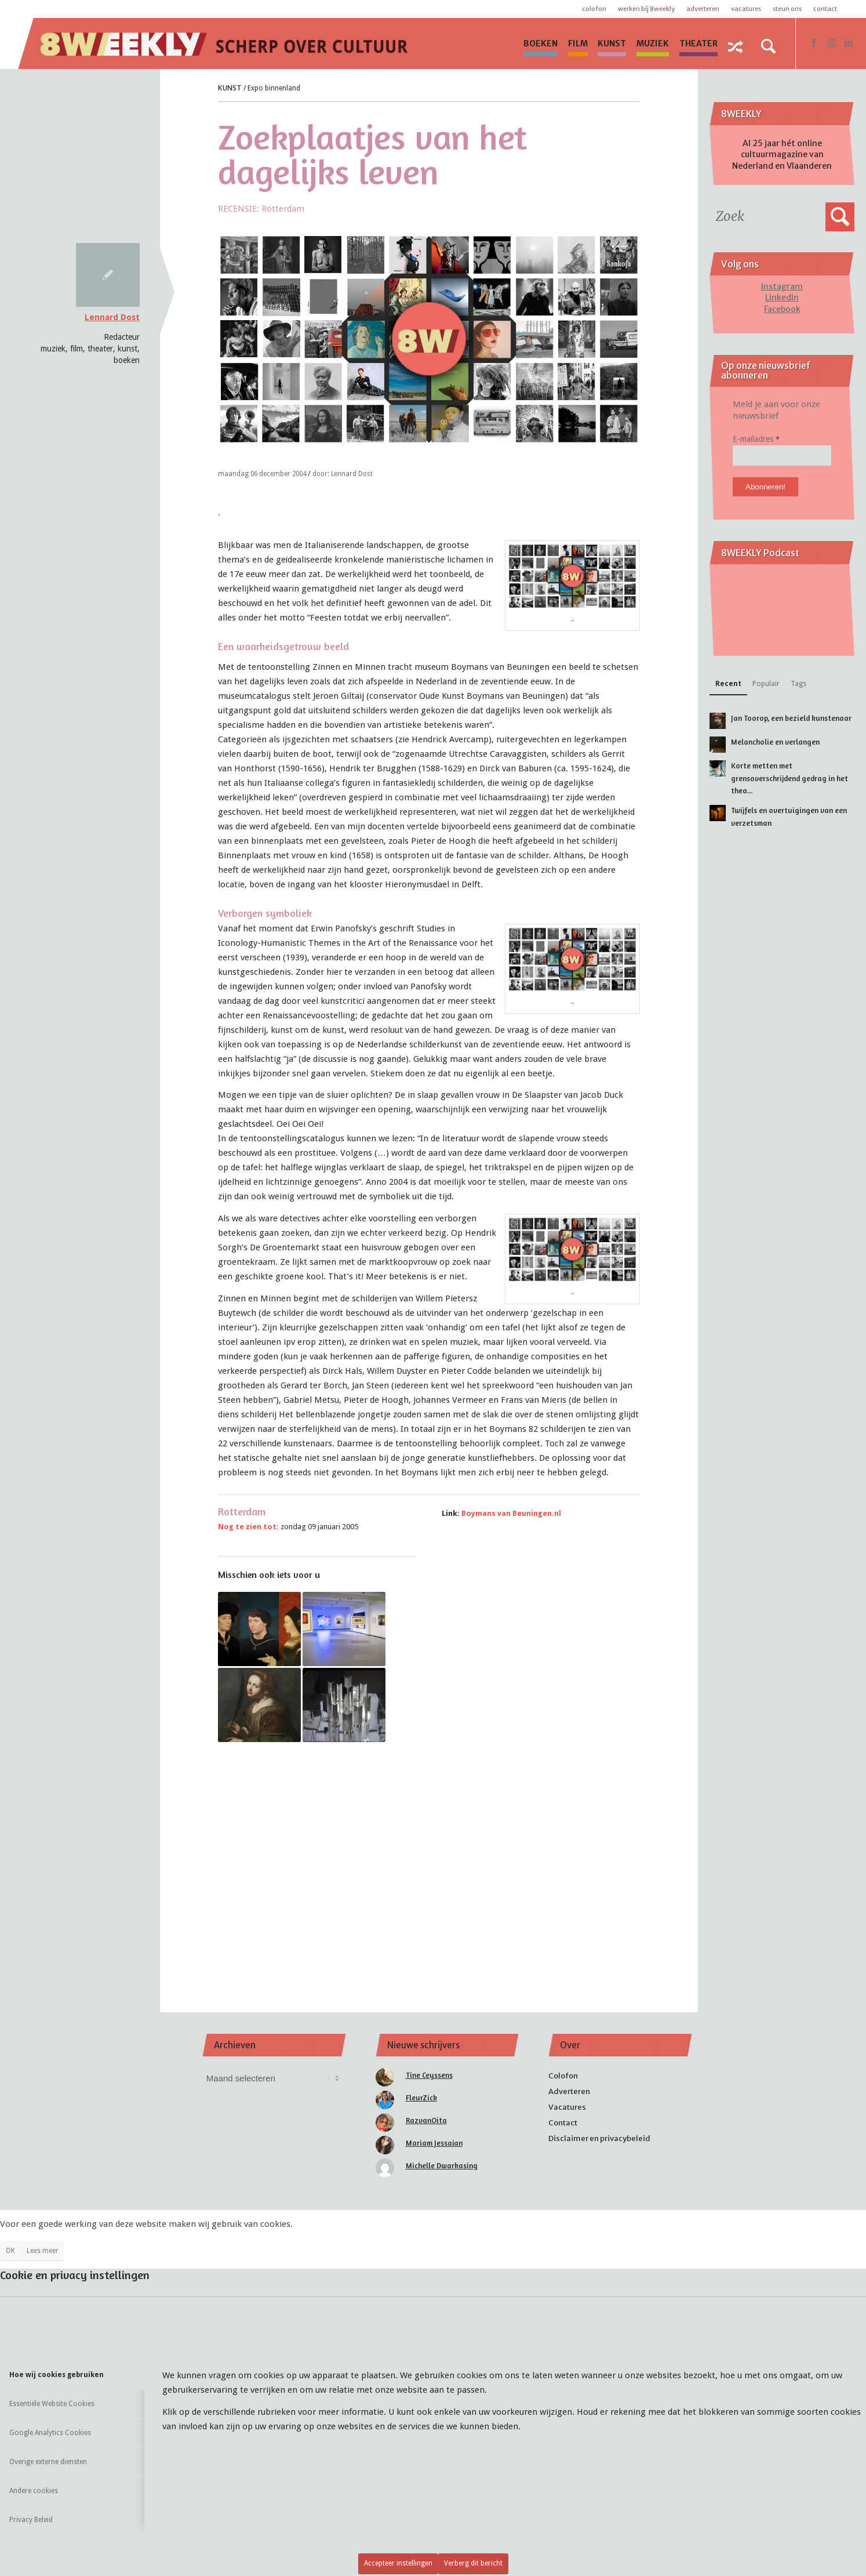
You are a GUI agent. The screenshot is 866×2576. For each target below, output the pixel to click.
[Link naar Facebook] (814, 43)
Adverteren (702, 9)
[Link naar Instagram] (831, 43)
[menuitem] (540, 43)
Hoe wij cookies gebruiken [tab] (56, 2375)
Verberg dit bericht (473, 2563)
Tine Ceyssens (429, 2075)
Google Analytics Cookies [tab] (50, 2433)
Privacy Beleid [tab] (31, 2520)
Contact (825, 9)
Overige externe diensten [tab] (48, 2462)
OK (10, 2251)
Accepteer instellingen (398, 2563)
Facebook (782, 309)
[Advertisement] (429, 1861)
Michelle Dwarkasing (442, 2165)
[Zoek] (768, 46)
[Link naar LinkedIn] (848, 43)
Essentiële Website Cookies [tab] (51, 2404)
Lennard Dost (112, 317)
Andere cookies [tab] (33, 2491)
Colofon (594, 9)
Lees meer (43, 2251)
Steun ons (787, 9)
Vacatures (746, 9)
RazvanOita (426, 2120)
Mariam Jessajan (434, 2142)
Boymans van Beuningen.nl (511, 1513)
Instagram (782, 286)
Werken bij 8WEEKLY (646, 9)
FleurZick (421, 2097)
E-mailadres (756, 439)
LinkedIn (782, 297)
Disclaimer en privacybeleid (599, 2138)
